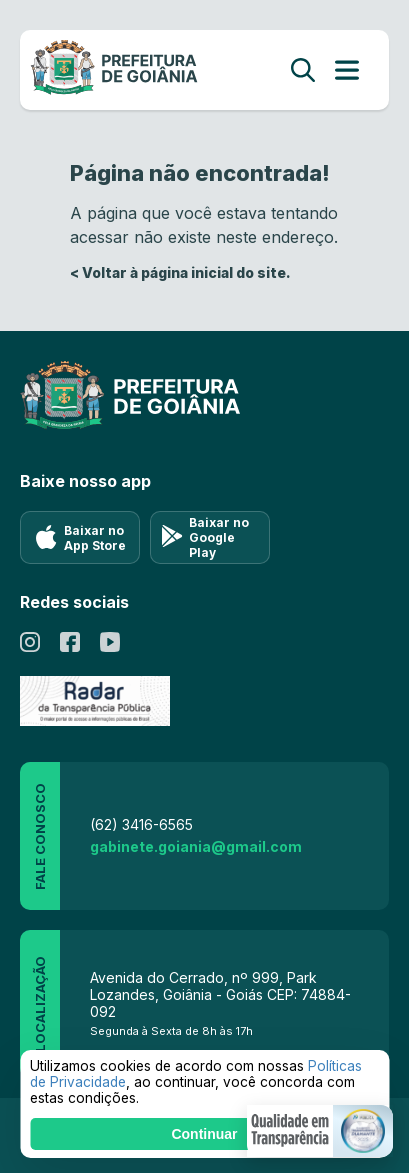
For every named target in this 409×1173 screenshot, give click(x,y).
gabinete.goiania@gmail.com (196, 846)
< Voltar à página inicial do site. (180, 272)
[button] (320, 1131)
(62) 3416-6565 (141, 824)
